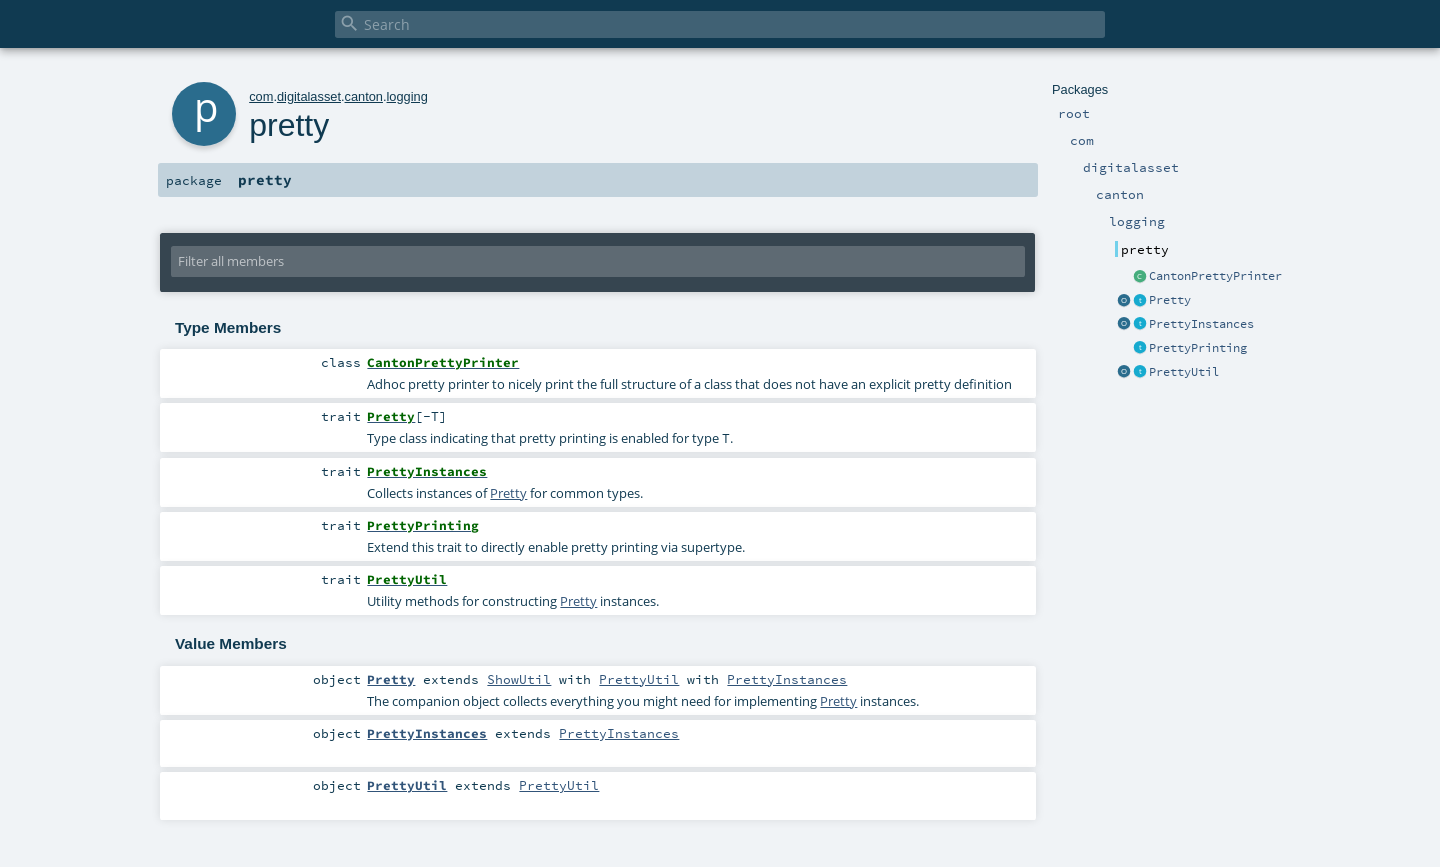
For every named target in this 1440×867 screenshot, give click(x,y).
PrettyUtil (1184, 372)
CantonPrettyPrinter (1215, 276)
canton (364, 96)
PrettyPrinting (1198, 348)
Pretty (1170, 300)
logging (407, 96)
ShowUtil (519, 679)
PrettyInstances (1201, 324)
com (261, 96)
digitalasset (309, 96)
